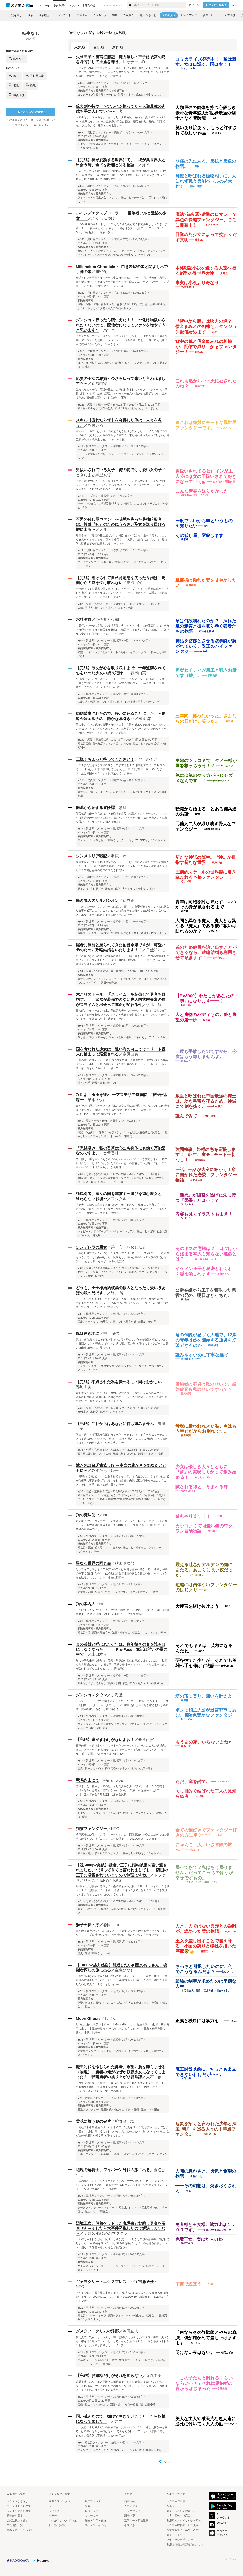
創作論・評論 (57, 2525)
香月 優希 (111, 1333)
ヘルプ (171, 2506)
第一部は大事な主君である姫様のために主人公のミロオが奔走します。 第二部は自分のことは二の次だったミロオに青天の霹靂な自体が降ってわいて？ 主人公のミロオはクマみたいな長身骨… (121, 1163)
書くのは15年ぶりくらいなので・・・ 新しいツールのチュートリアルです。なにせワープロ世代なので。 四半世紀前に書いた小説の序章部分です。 (122, 1932)
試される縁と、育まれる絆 (201, 1486)
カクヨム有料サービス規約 (183, 2525)
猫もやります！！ (192, 1516)
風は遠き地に (87, 1333)
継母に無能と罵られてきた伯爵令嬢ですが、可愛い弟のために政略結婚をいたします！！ (120, 947)
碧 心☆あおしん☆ (128, 1247)
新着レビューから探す (20, 2530)
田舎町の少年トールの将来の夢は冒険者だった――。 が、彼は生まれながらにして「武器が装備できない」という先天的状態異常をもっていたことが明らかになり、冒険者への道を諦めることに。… (122, 1014)
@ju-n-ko (111, 1925)
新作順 (117, 47)
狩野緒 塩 (124, 2121)
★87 (80, 604)
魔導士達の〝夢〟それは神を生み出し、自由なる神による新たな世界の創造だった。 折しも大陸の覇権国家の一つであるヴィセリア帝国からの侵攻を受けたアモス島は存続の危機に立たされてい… (122, 866)
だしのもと (148, 759)
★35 (80, 1536)
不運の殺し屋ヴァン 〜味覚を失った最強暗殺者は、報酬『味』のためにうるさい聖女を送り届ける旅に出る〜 (120, 524)
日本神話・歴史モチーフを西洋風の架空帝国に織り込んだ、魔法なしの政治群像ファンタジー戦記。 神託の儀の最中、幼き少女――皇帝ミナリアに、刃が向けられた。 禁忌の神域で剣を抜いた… (122, 1109)
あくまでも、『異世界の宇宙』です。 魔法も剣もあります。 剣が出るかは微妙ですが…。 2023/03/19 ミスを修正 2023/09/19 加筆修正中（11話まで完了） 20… (122, 2297)
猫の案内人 (85, 1604)
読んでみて (186, 1116)
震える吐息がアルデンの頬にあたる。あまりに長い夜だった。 (204, 1569)
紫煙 (123, 807)
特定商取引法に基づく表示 (183, 2530)
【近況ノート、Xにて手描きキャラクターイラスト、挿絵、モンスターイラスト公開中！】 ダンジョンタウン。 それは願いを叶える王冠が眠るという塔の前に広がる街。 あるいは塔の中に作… (122, 1705)
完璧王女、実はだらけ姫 (199, 2239)
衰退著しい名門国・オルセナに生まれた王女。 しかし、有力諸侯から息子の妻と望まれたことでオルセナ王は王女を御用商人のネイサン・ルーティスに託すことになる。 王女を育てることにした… (122, 281)
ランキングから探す (19, 2510)
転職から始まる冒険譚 (95, 807)
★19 (80, 1075)
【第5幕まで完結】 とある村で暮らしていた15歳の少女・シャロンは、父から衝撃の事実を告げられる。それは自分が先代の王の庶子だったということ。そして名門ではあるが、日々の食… (122, 1480)
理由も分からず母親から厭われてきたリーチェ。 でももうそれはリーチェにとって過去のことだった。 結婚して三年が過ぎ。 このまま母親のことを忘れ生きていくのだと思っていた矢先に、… (122, 1438)
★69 (80, 1120)
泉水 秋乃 (96, 1100)
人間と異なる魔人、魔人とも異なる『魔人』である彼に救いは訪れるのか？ (206, 925)
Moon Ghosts (88, 2018)
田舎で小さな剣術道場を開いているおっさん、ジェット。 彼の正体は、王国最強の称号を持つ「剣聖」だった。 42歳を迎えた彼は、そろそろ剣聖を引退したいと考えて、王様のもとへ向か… (122, 1980)
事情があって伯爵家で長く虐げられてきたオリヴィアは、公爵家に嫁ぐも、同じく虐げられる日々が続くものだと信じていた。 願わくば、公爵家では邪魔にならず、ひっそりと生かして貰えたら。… (122, 592)
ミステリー (91, 2515)
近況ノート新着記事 (136, 2520)
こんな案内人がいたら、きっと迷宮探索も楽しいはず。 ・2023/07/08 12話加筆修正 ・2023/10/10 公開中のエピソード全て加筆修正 (122, 1612)
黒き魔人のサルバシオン (97, 900)
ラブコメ (92, 495)
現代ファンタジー (98, 780)
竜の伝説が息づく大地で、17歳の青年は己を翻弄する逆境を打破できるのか (205, 1340)
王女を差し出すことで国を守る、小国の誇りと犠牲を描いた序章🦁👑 (205, 1946)
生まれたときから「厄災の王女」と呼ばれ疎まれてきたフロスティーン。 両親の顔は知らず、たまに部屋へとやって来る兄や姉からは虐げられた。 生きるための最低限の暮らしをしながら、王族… (121, 393)
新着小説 (129, 2515)
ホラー (53, 2515)
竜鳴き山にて (87, 1780)
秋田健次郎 (124, 1563)
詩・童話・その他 (95, 2525)
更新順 (98, 47)
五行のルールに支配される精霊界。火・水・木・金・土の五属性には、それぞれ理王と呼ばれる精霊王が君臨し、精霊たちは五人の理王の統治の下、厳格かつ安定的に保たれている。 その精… (122, 629)
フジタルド (120, 1199)
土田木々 (99, 1654)
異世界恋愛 (35, 75)
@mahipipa (113, 1780)
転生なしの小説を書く (30, 112)
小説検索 (129, 2525)
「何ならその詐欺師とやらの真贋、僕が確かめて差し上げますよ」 (206, 2337)
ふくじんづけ (103, 218)
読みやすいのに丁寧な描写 (201, 1354)
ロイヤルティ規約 (190, 2520)
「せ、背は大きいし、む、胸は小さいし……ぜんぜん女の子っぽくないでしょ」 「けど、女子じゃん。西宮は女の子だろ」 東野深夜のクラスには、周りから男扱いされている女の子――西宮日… (122, 485)
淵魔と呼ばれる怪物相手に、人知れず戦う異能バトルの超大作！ (205, 181)
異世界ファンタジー (99, 83)
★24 (80, 1716)
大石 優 (154, 2077)
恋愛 (90, 404)
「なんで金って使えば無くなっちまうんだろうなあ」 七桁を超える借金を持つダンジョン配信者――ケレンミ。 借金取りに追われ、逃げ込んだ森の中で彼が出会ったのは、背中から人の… (121, 340)
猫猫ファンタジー (91, 1828)
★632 (81, 132)
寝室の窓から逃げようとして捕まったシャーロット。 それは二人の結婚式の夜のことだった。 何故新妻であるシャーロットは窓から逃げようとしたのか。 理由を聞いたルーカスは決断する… (121, 1749)
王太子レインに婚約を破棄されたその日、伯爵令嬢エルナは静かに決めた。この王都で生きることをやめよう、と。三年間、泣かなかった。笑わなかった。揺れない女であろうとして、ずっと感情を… (122, 728)
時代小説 (16, 95)
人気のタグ (131, 2506)
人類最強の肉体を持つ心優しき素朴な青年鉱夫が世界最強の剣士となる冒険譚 (205, 112)
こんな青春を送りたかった (201, 491)
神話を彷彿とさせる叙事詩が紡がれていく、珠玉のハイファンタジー (205, 646)
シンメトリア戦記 (91, 856)
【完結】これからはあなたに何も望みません (115, 1424)
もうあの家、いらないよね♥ (203, 1742)
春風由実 (99, 383)
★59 (80, 640)
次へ (165, 2462)
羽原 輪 (119, 856)
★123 (81, 404)
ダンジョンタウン (91, 1695)
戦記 (31, 85)
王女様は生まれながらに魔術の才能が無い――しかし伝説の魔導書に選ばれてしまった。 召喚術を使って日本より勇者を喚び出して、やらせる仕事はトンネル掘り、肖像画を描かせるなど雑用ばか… (122, 2243)
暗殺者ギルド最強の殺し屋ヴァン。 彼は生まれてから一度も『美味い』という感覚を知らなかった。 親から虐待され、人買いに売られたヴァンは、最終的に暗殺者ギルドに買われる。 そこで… (121, 539)
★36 (80, 1449)
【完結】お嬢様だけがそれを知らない (109, 2375)
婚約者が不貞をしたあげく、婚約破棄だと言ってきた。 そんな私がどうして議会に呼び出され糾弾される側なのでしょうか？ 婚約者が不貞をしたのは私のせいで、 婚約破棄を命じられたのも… (121, 1397)
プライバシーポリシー (180, 2539)
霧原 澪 (144, 719)
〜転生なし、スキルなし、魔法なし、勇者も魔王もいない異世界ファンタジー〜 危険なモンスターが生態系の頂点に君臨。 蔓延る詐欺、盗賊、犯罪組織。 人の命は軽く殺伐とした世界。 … (121, 121)
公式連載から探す (17, 2520)
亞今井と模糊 (107, 619)
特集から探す (15, 2515)
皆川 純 (117, 1293)
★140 (81, 739)
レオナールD (134, 62)
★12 (80, 2307)
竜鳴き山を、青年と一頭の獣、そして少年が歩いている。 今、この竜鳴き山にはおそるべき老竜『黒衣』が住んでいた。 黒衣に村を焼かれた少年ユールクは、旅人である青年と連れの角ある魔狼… (121, 1790)
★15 (80, 1901)
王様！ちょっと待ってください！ (105, 759)
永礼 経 (154, 1005)
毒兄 (14, 85)
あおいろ (95, 425)
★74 (80, 828)
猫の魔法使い (87, 1515)
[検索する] (130, 5)
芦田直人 (130, 2331)
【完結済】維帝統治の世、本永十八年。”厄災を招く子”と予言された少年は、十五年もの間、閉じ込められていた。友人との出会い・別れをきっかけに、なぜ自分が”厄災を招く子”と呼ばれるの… (122, 2131)
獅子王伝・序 (87, 1925)
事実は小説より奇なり (197, 282)
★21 (80, 1621)
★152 (81, 292)
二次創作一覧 (15, 2525)
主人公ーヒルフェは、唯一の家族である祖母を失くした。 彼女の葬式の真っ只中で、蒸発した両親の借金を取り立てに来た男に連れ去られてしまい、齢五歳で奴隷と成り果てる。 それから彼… (122, 435)
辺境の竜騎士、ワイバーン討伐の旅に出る (113, 2170)
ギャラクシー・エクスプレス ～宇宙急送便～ (117, 2282)
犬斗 (123, 111)
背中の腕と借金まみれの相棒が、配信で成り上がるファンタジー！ (206, 346)
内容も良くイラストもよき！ (204, 1213)
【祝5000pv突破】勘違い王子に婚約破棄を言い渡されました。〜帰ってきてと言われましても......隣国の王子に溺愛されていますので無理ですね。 (122, 1870)
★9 (80, 2098)
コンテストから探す (19, 2506)
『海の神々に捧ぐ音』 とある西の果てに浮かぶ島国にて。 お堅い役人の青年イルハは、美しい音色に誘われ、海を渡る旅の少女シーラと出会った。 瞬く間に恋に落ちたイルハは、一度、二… (122, 1064)
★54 (80, 971)
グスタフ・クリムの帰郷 (97, 2331)
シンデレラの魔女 (91, 1247)
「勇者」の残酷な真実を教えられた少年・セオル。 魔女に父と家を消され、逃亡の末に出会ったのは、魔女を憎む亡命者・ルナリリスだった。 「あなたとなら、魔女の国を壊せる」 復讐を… (121, 1209)
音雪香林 (111, 1153)
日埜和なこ (155, 950)
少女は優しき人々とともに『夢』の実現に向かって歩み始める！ (205, 1471)
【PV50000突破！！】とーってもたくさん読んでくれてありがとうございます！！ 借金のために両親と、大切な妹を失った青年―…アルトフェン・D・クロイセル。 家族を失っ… (121, 228)
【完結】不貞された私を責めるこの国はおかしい (119, 1382)
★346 (81, 239)
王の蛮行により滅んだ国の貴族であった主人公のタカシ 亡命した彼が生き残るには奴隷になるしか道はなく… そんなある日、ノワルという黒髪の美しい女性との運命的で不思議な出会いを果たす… (121, 2431)
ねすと (109, 330)
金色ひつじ (124, 1970)
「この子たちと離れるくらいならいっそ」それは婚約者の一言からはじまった (206, 2383)
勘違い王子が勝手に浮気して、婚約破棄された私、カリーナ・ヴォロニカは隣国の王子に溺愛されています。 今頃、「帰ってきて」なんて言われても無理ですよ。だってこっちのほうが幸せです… (122, 1890)
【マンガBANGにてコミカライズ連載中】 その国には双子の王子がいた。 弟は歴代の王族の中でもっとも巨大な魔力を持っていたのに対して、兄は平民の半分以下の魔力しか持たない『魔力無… (122, 72)
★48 (80, 694)
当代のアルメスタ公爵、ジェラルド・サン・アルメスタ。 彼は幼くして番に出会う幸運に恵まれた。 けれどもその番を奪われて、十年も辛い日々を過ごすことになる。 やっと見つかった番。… (121, 683)
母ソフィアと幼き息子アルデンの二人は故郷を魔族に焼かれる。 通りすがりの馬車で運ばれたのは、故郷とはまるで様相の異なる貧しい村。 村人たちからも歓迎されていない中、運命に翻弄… (121, 1573)
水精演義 (83, 619)
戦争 (14, 75)
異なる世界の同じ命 (93, 1563)
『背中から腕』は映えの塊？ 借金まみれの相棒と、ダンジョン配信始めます (206, 326)
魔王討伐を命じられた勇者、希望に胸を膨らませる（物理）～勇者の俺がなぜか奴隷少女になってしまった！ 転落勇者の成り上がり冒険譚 (120, 2072)
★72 (80, 1220)
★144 (81, 550)
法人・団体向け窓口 (179, 2515)
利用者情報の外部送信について (185, 2544)
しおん (110, 2018)
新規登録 (216, 5)
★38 (80, 1354)
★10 (80, 2396)
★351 (81, 351)
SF (50, 2506)
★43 (80, 1584)
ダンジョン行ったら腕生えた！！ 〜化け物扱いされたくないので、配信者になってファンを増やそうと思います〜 (120, 325)
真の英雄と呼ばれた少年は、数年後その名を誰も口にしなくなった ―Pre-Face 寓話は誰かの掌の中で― (121, 1649)
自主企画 (129, 2501)
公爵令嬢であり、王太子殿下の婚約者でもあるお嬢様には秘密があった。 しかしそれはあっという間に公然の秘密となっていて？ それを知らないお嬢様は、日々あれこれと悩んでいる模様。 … (121, 2385)
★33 (80, 2039)
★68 (80, 1025)
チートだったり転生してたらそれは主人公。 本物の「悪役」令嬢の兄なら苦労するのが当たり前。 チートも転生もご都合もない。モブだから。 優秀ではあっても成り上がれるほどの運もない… (122, 1303)
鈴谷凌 (128, 900)
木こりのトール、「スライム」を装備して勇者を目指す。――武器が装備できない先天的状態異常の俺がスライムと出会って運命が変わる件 (120, 999)
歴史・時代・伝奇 (96, 1120)
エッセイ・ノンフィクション (63, 2520)
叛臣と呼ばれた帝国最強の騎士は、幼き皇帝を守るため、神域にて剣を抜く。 (205, 1101)
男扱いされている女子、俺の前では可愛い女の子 (119, 470)
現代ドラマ (91, 2510)
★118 (81, 495)
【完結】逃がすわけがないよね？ (105, 1739)
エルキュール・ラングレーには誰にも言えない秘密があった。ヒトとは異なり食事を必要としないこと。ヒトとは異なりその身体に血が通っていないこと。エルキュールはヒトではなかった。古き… (122, 910)
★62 (80, 921)
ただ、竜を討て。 (192, 1781)
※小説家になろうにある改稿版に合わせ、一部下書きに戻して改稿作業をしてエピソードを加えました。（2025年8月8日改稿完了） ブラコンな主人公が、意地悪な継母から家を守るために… (122, 960)
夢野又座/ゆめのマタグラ (106, 2233)
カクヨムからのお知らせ (181, 2510)
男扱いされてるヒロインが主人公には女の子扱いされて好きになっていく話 (206, 476)
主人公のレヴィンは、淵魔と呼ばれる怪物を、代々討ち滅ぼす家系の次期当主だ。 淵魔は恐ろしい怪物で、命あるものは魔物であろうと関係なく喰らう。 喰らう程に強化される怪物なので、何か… (122, 175)
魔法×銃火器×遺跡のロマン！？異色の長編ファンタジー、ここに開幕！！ (206, 219)
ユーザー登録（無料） (38, 120)
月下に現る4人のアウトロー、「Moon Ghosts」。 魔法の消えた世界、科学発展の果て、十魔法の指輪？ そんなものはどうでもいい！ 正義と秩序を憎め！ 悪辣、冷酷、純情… (122, 2028)
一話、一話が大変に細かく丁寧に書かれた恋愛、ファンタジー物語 (206, 1174)
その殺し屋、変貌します (199, 535)
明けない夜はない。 (195, 2352)
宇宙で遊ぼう (188, 2284)
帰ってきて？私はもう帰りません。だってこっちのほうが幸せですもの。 (204, 1872)
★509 (81, 186)
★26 (80, 1760)
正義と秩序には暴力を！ (199, 2020)
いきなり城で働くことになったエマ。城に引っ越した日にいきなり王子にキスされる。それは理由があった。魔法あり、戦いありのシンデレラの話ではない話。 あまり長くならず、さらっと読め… (122, 1257)
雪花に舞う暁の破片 (93, 2121)
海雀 (146, 165)
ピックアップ (132, 2510)
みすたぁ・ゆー (105, 1470)
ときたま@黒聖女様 (93, 475)
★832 (81, 83)
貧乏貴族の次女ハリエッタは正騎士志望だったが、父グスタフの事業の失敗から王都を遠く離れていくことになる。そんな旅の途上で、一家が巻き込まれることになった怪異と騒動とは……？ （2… (122, 2341)
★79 (80, 446)
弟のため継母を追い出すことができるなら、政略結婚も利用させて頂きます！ (206, 952)
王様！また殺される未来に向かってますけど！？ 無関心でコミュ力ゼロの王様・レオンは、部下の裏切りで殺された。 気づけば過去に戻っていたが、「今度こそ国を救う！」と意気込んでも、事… (121, 769)
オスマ (117, 2421)
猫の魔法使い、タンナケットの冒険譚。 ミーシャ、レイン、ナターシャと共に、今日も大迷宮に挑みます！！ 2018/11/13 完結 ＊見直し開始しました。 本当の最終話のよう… (122, 1525)
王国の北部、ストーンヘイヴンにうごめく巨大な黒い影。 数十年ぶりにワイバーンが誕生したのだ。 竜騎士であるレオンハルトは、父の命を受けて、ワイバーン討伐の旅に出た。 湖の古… (121, 2185)
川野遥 (101, 272)
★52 (80, 1313)
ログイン (194, 5)
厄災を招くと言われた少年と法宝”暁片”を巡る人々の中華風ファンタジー (205, 2128)
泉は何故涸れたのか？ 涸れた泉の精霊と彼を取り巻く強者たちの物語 (205, 625)
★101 (81, 877)
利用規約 (172, 2520)
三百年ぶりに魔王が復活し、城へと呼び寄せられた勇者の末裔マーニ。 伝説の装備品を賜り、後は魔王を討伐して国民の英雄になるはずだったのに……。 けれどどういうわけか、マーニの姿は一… (122, 2087)
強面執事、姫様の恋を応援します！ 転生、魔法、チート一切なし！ (205, 1154)
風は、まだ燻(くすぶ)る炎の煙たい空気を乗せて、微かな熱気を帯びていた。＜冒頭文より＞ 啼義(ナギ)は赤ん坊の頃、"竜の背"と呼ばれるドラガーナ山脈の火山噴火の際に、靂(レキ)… (122, 1343)
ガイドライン (175, 2534)
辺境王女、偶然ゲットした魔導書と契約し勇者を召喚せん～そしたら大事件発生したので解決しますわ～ (120, 2228)
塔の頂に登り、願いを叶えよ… (205, 1696)
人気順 (79, 47)
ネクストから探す (17, 2501)
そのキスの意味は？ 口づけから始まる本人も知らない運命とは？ (206, 1253)
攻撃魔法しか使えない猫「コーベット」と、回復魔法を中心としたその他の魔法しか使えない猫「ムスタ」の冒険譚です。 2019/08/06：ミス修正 (122, 1836)
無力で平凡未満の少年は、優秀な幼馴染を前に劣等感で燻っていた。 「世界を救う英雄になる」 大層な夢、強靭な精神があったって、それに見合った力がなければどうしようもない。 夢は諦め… (121, 1664)
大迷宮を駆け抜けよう (197, 1606)
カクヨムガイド (176, 2501)
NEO (107, 1515)
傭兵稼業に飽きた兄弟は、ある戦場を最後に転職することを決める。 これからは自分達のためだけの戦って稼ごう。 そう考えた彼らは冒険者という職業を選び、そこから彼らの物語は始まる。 (121, 817)
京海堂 (117, 1695)
